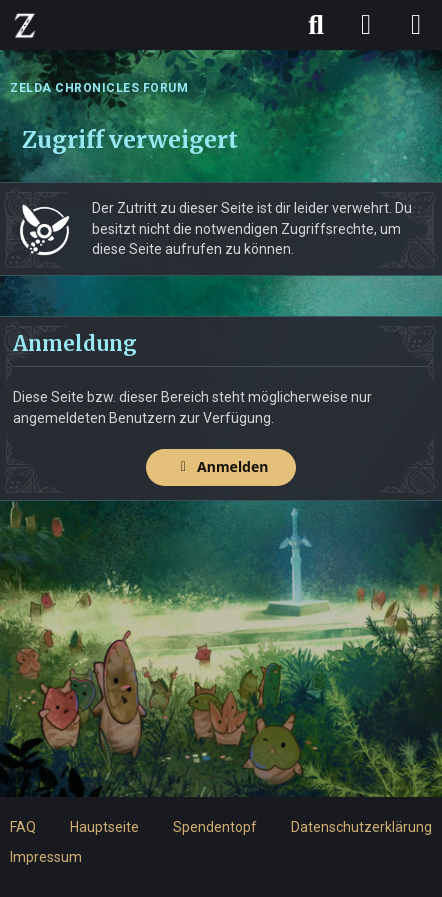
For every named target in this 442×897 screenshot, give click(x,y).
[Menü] (416, 25)
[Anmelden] (366, 25)
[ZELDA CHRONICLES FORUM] (25, 25)
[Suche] (316, 25)
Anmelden (221, 466)
